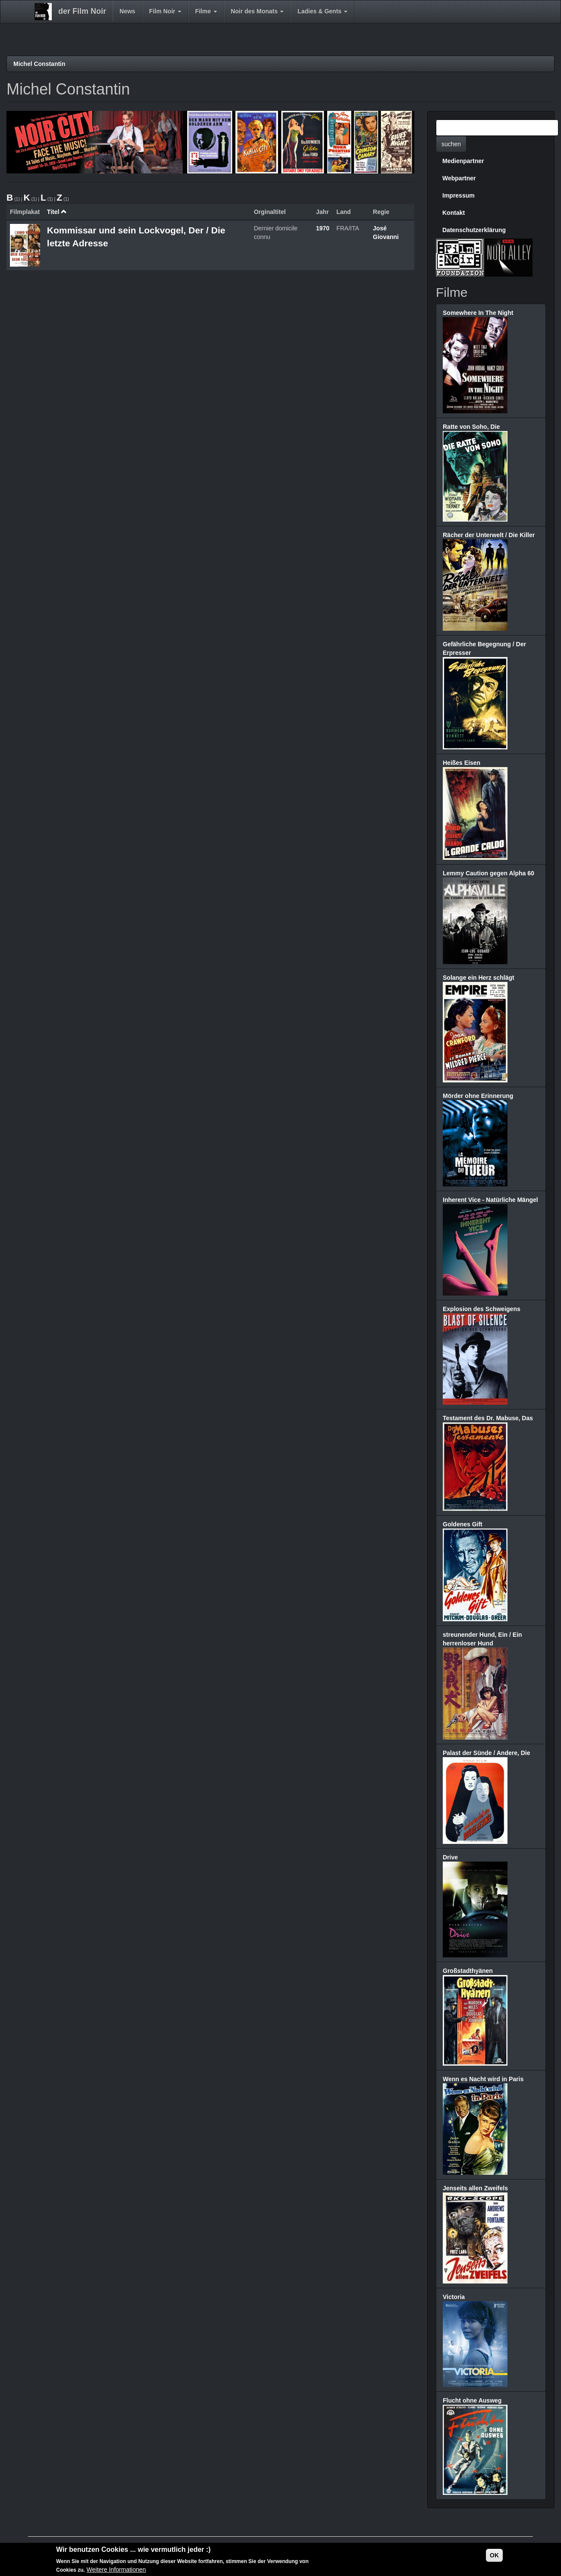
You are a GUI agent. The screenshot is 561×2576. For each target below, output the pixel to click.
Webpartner (459, 178)
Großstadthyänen (468, 1970)
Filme (206, 11)
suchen (451, 144)
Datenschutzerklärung (474, 229)
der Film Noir (82, 11)
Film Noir (165, 11)
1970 (322, 228)
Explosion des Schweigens (481, 1308)
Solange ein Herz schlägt (478, 977)
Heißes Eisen (461, 762)
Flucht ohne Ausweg (472, 2400)
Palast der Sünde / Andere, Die (486, 1752)
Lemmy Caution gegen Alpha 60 (488, 873)
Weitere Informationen (116, 2570)
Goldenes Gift (462, 1524)
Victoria (454, 2296)
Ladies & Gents (322, 11)
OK (494, 2556)
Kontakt (453, 212)
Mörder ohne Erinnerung (478, 1095)
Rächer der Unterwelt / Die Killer (489, 535)
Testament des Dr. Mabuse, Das (488, 1418)
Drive (450, 1857)
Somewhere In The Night (478, 312)
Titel (57, 211)
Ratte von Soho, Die (471, 426)
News (128, 11)
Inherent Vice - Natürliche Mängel (490, 1199)
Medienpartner (463, 160)
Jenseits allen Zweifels (475, 2188)
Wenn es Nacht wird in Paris (483, 2079)
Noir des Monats (257, 11)
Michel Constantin (39, 63)
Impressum (458, 195)
